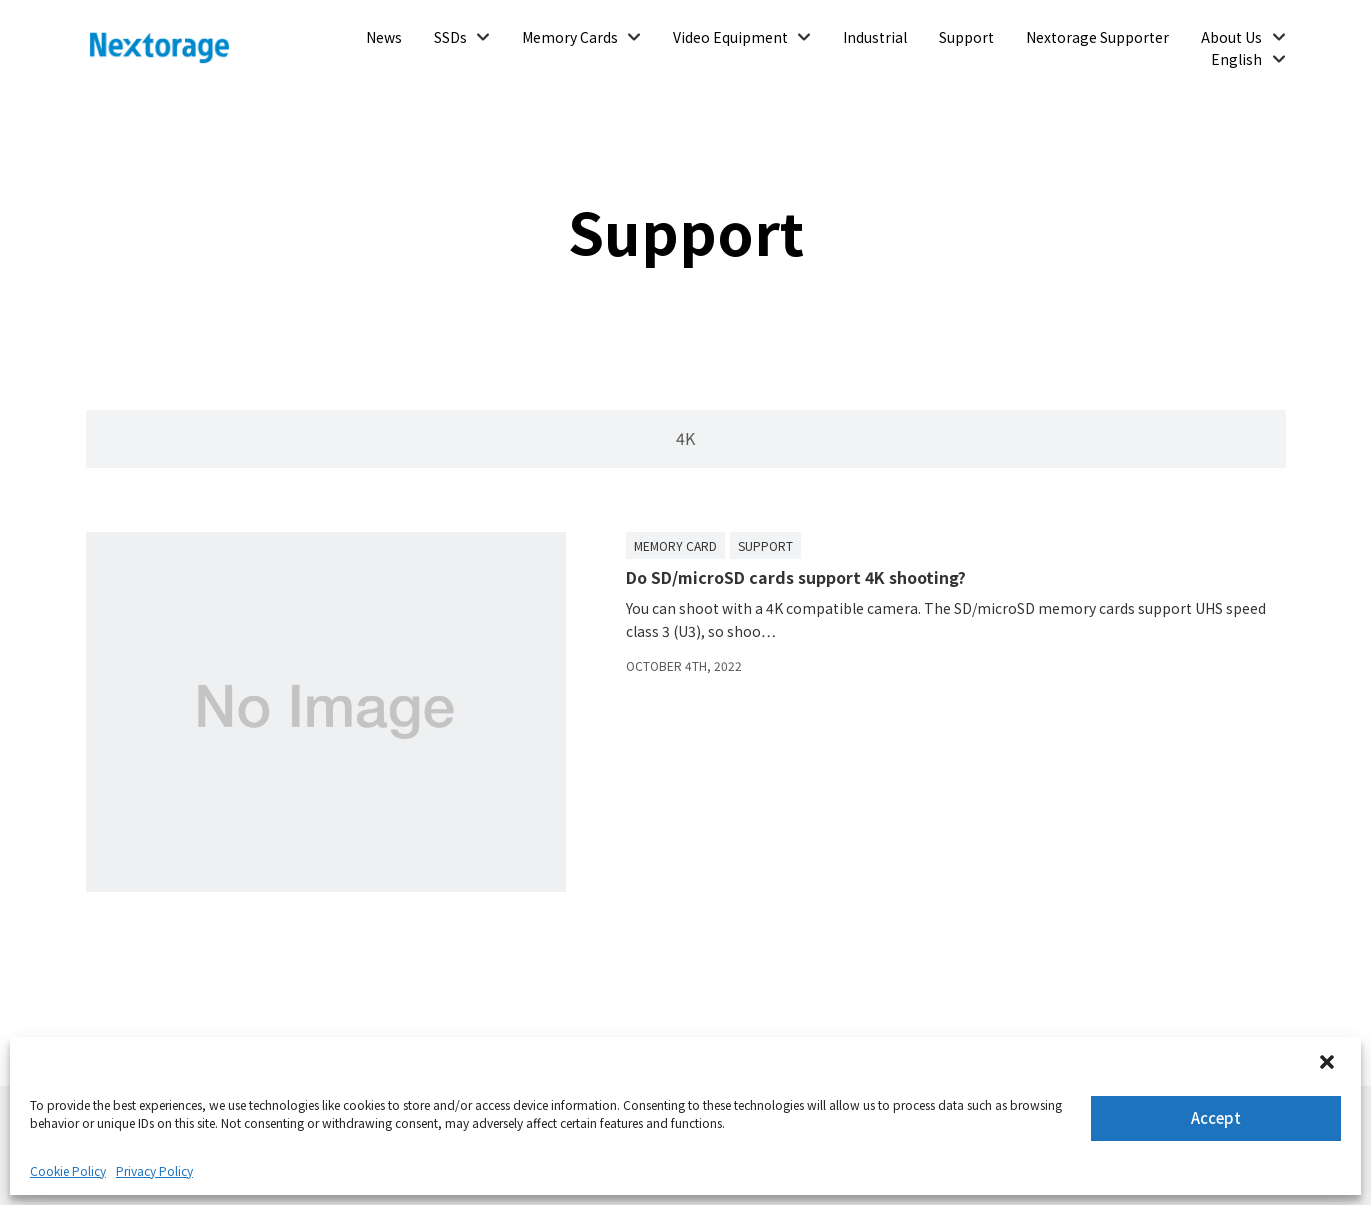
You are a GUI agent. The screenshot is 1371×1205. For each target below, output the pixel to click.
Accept (1216, 1117)
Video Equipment (730, 37)
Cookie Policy (68, 1170)
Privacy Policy (154, 1170)
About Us (1231, 37)
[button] (1329, 1064)
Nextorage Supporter (1097, 37)
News (384, 37)
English (1236, 59)
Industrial (875, 37)
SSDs (450, 37)
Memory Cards (570, 37)
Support (966, 37)
